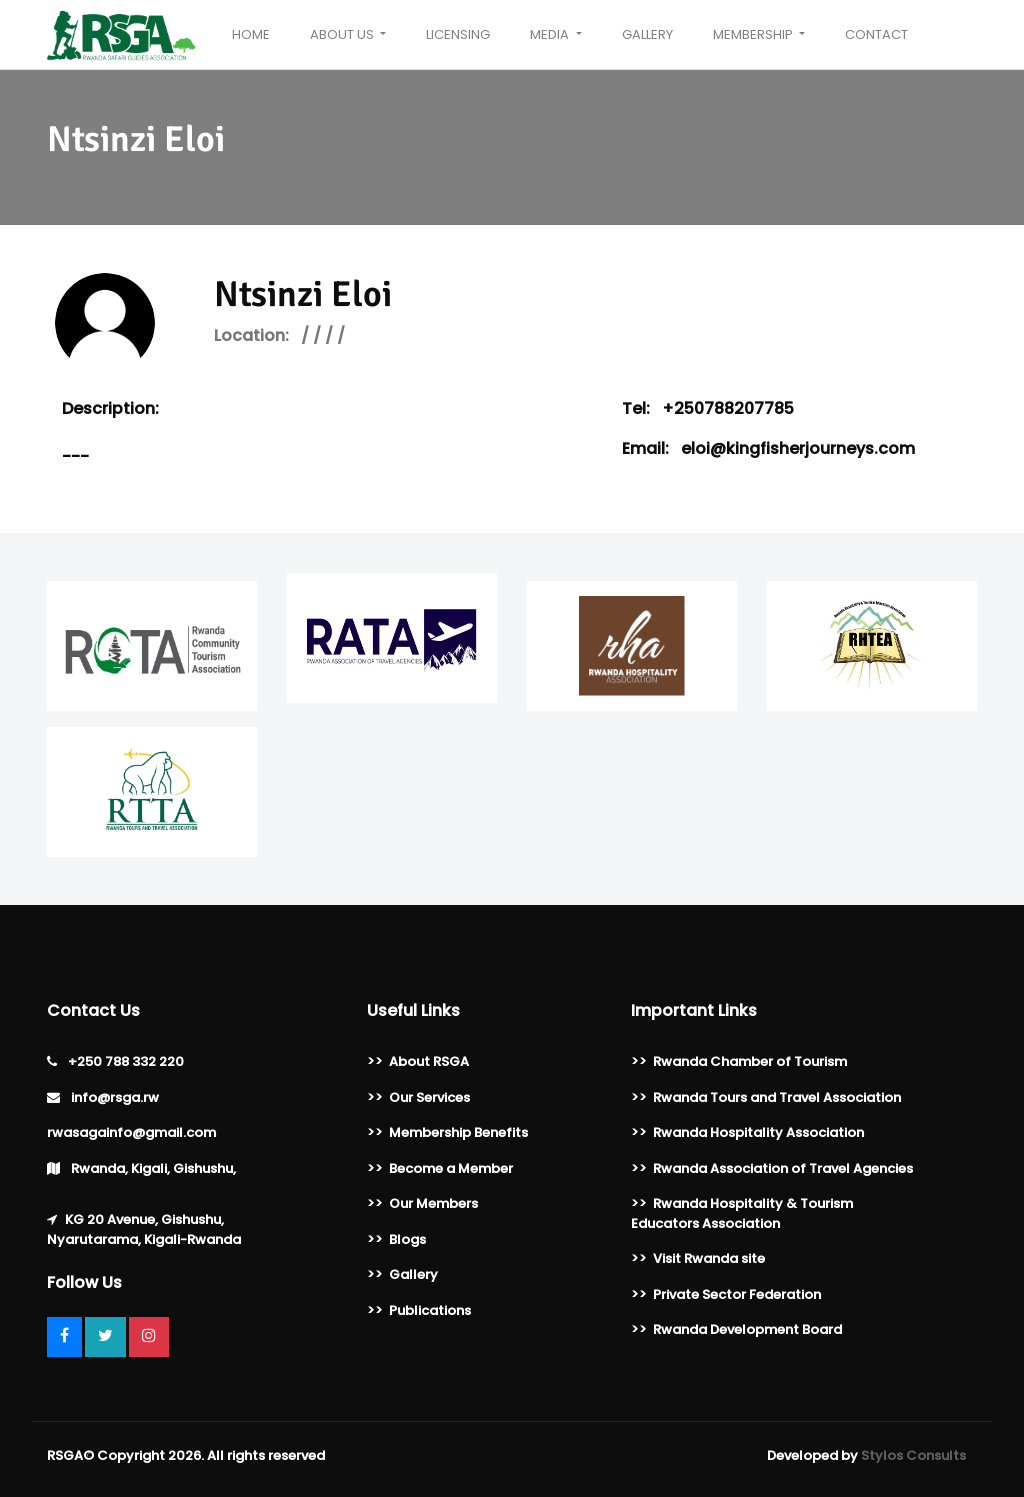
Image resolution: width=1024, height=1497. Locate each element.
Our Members (433, 1203)
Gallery (647, 34)
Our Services (429, 1097)
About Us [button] (343, 34)
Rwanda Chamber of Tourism (750, 1061)
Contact (876, 34)
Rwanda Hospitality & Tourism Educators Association (742, 1213)
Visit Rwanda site (709, 1258)
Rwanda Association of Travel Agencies (783, 1168)
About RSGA (429, 1061)
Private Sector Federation (737, 1294)
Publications (430, 1310)
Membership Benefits (458, 1132)
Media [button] (551, 34)
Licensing (458, 34)
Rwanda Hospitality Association (758, 1132)
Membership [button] (754, 34)
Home (251, 34)
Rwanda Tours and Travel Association (777, 1097)
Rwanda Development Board (747, 1329)
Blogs (407, 1239)
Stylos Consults (913, 1455)
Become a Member (451, 1168)
